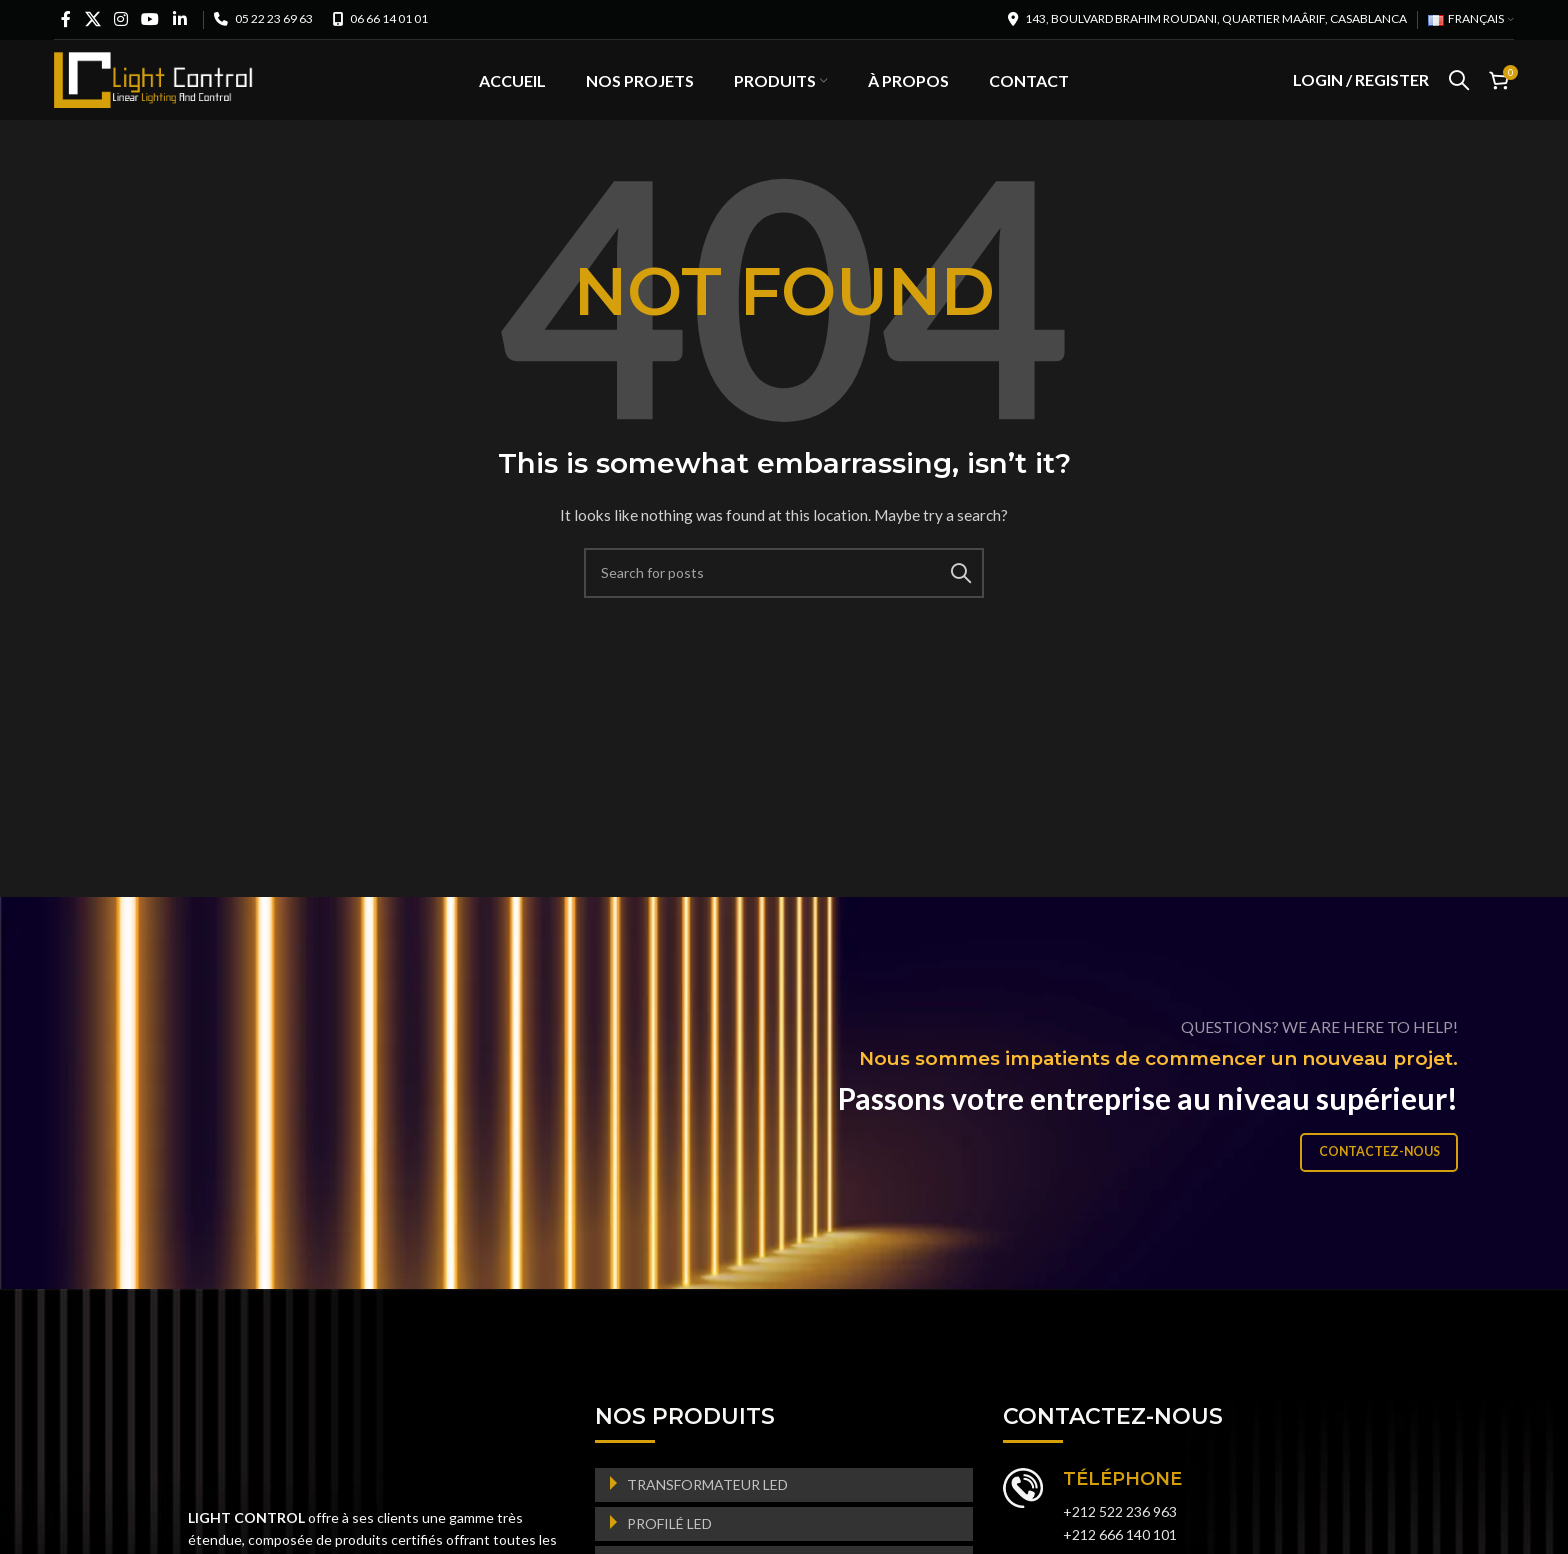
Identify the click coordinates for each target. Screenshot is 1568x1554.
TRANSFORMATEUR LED (707, 1508)
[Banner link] (784, 1118)
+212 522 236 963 (1120, 1536)
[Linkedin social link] (179, 19)
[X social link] (92, 19)
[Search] (1459, 93)
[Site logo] (154, 90)
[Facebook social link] (66, 19)
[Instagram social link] (121, 19)
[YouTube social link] (150, 19)
